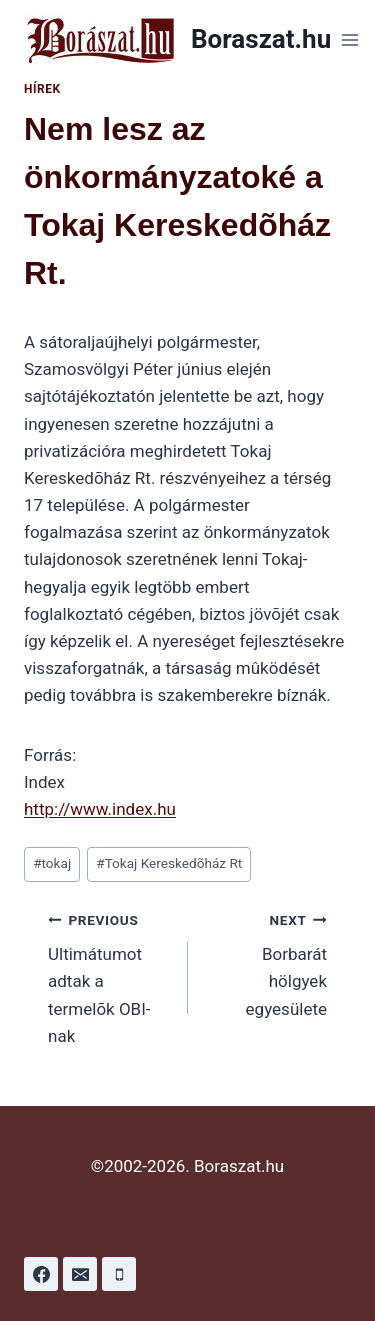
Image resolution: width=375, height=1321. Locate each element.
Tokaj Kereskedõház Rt (169, 863)
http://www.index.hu (100, 809)
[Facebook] (41, 1274)
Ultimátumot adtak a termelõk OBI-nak (109, 976)
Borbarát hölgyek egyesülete (266, 962)
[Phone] (119, 1274)
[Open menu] (349, 39)
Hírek (42, 89)
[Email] (80, 1274)
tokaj (52, 863)
